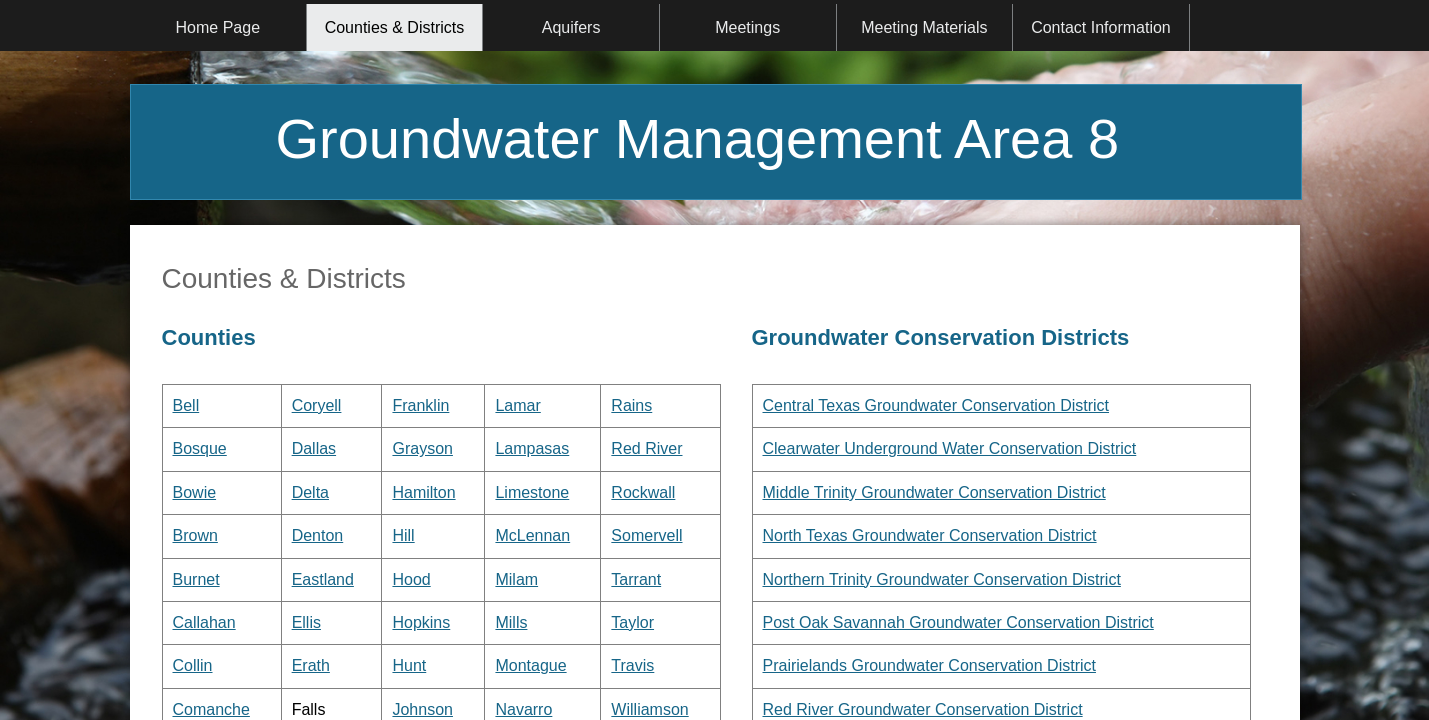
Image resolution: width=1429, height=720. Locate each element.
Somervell (646, 535)
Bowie (195, 492)
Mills (511, 622)
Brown (195, 535)
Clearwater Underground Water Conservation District (950, 448)
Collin (193, 665)
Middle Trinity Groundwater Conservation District (934, 492)
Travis (632, 665)
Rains (631, 405)
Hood (411, 579)
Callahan (204, 622)
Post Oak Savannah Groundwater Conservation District (958, 622)
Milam (516, 579)
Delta (310, 492)
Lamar (517, 405)
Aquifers (571, 27)
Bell (186, 405)
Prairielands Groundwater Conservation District (929, 665)
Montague (530, 665)
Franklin (420, 405)
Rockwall (643, 492)
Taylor (632, 622)
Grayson (422, 448)
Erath (311, 665)
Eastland (323, 579)
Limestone (532, 492)
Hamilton (423, 492)
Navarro (523, 709)
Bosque (200, 448)
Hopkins (421, 622)
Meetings (747, 27)
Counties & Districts (395, 27)
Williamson (649, 709)
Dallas (314, 448)
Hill (403, 535)
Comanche (211, 709)
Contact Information (1101, 27)
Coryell (317, 405)
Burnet (196, 579)
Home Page (218, 27)
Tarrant (636, 579)
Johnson (422, 709)
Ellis (306, 622)
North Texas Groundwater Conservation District (930, 535)
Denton (318, 535)
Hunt (409, 665)
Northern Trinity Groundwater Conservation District (942, 579)
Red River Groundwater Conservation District (923, 709)
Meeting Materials (924, 27)
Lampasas (532, 448)
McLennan (532, 535)
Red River (646, 448)
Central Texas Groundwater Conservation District (936, 405)
